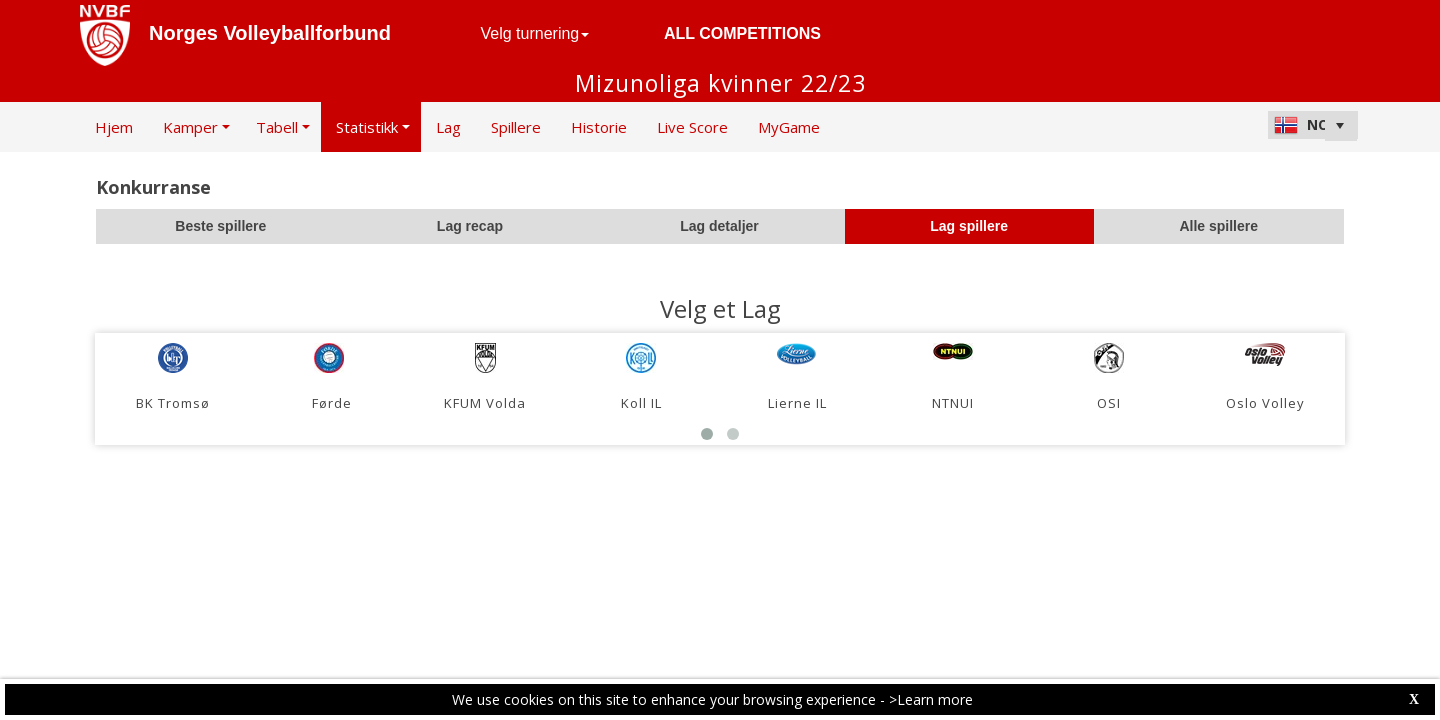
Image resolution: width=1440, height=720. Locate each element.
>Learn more (931, 699)
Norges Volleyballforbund (270, 33)
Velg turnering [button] (535, 33)
